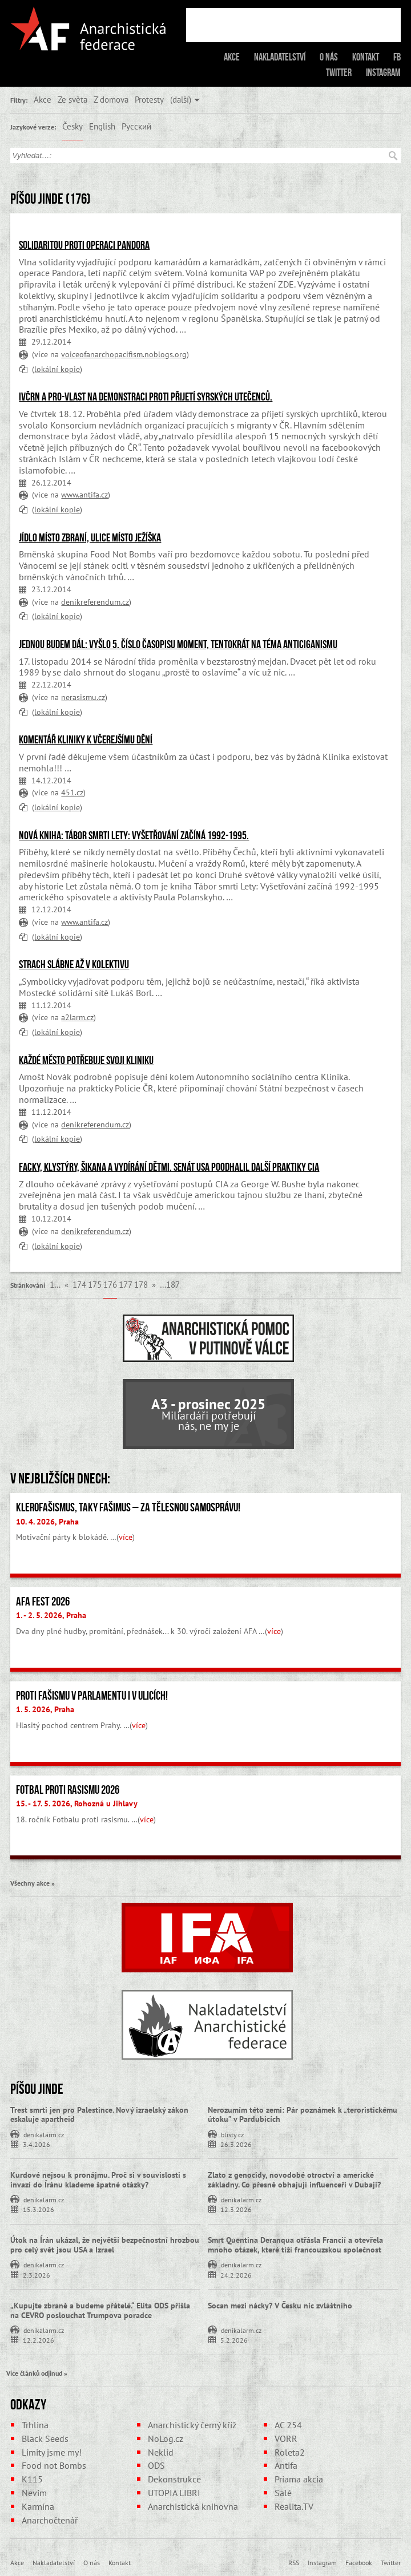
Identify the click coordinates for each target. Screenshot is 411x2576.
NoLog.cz (165, 2438)
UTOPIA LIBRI (174, 2492)
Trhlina (35, 2425)
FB (397, 57)
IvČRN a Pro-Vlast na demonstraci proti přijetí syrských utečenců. (145, 396)
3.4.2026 (36, 2144)
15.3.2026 (38, 2209)
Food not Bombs (54, 2465)
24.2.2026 (236, 2274)
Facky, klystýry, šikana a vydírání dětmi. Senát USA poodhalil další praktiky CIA (169, 1166)
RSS (293, 2562)
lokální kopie (57, 368)
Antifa (286, 2465)
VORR (286, 2438)
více (125, 1537)
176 (110, 1284)
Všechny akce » (32, 1882)
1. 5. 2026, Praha (45, 1709)
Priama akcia (299, 2479)
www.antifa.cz (84, 494)
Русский (136, 126)
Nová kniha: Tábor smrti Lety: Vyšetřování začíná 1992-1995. (134, 835)
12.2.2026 (38, 2339)
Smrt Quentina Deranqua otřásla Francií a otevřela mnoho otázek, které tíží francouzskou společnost (295, 2245)
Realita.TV (294, 2506)
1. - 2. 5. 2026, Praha (51, 1615)
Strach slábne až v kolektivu (74, 964)
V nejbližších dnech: (60, 1478)
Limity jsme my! (52, 2452)
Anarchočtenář (50, 2520)
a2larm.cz (77, 1017)
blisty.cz (232, 2134)
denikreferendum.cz (95, 601)
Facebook (358, 2562)
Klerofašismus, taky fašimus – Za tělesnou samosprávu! (128, 1507)
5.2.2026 (234, 2339)
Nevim (34, 2492)
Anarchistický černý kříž (192, 2425)
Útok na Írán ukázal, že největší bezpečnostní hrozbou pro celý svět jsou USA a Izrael (104, 2245)
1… (55, 1284)
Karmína (38, 2506)
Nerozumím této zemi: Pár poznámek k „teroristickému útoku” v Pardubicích (302, 2115)
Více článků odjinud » (36, 2372)
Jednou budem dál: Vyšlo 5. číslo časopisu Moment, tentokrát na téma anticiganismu (178, 644)
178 (141, 1284)
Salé (283, 2492)
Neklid (161, 2452)
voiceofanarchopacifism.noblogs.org (124, 354)
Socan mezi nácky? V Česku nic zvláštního (280, 2305)
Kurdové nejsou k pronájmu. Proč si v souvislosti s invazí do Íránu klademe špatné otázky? (98, 2180)
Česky (72, 126)
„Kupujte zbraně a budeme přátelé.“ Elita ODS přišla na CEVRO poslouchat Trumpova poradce (100, 2310)
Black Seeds (45, 2438)
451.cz (72, 792)
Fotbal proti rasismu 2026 (67, 1790)
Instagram (383, 72)
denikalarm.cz (43, 2134)
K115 (32, 2479)
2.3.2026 (36, 2274)
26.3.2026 (236, 2144)
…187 (170, 1284)
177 (125, 1284)
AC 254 (288, 2425)
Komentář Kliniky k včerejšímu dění (85, 739)
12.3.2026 (236, 2209)
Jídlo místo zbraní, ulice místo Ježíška (90, 537)
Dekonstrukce (174, 2479)
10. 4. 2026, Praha (47, 1522)
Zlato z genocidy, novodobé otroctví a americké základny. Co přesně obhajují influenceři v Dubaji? (294, 2180)
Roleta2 (290, 2452)
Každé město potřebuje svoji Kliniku (86, 1060)
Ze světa (72, 99)
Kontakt (365, 57)
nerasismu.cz (83, 696)
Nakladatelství (279, 57)
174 (79, 1284)
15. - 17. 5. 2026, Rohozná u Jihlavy (77, 1803)
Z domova (111, 99)
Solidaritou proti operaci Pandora (84, 244)
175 (95, 1284)
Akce (232, 57)
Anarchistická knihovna (193, 2506)
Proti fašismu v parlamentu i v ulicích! (92, 1695)
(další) (180, 99)
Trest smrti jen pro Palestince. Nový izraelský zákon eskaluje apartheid (99, 2115)
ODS (156, 2465)
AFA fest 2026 (43, 1601)
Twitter (339, 72)
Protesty (149, 99)
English (102, 126)
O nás (329, 57)
